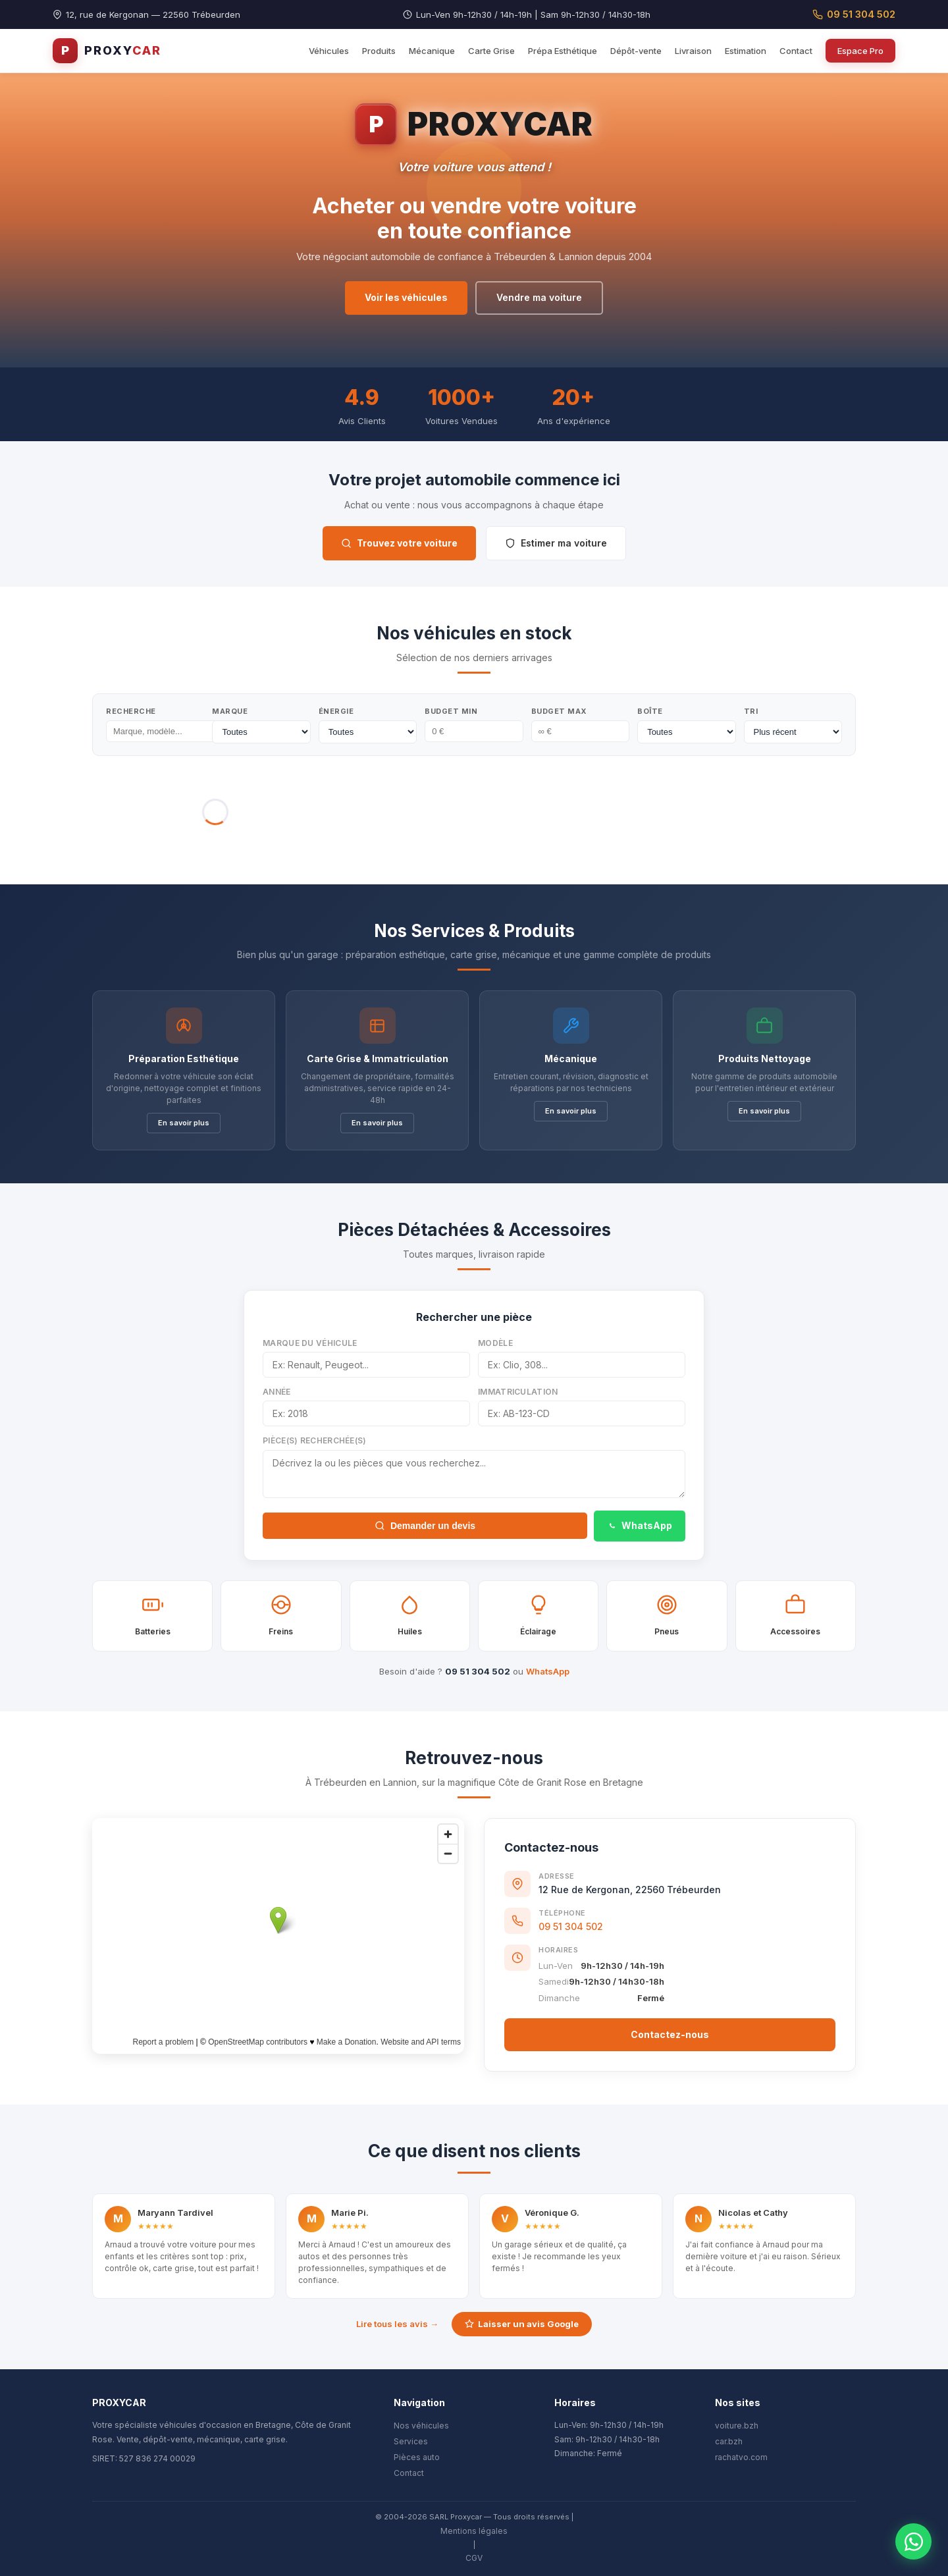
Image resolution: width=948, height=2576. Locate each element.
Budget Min (451, 711)
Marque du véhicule (310, 1343)
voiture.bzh (736, 2425)
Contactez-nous (670, 2034)
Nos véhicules (421, 2425)
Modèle (495, 1343)
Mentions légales (474, 2531)
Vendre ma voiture (539, 297)
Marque (230, 711)
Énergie (336, 711)
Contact (795, 50)
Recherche (131, 711)
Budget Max (559, 711)
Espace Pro (860, 50)
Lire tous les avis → (397, 2324)
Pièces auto (417, 2457)
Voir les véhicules (406, 297)
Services (411, 2441)
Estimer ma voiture (556, 543)
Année (277, 1392)
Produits (379, 50)
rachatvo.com (741, 2457)
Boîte (650, 711)
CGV (474, 2558)
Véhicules (329, 50)
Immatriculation (518, 1392)
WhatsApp (639, 1525)
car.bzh (729, 2441)
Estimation (745, 50)
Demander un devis (425, 1525)
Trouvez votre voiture (399, 543)
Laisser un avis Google (522, 2324)
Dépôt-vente (636, 50)
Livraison (693, 50)
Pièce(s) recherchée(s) (315, 1440)
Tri (751, 711)
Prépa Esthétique (562, 50)
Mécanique (432, 50)
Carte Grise (491, 50)
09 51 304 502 (853, 14)
